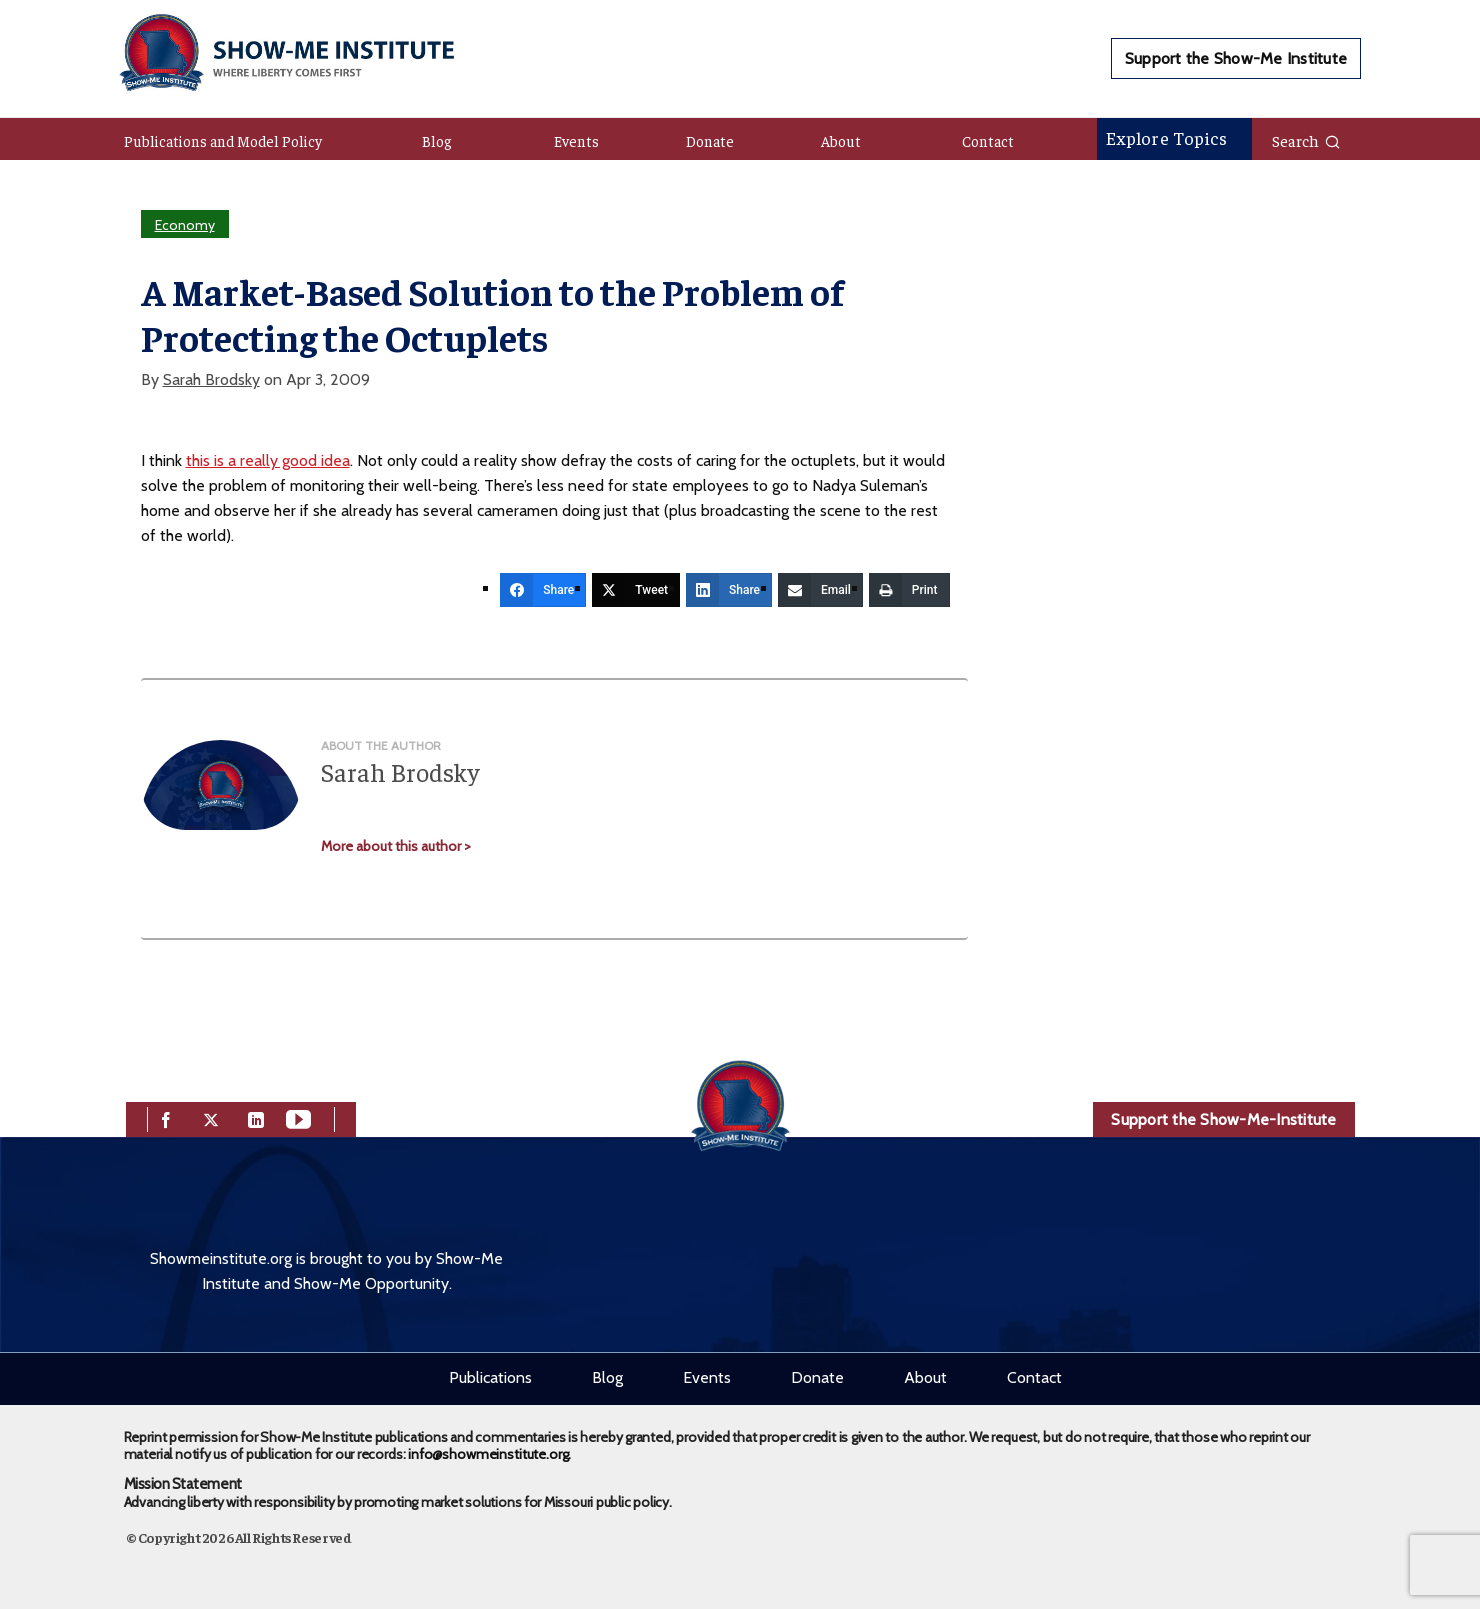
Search (1306, 140)
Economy (185, 225)
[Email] (820, 590)
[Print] (909, 590)
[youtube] (298, 1117)
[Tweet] (636, 590)
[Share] (543, 590)
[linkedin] (256, 1117)
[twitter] (211, 1117)
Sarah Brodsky (211, 379)
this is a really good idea (268, 460)
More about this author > (396, 846)
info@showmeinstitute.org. (489, 1454)
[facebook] (166, 1117)
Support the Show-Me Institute (1236, 58)
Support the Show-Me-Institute (1223, 1119)
